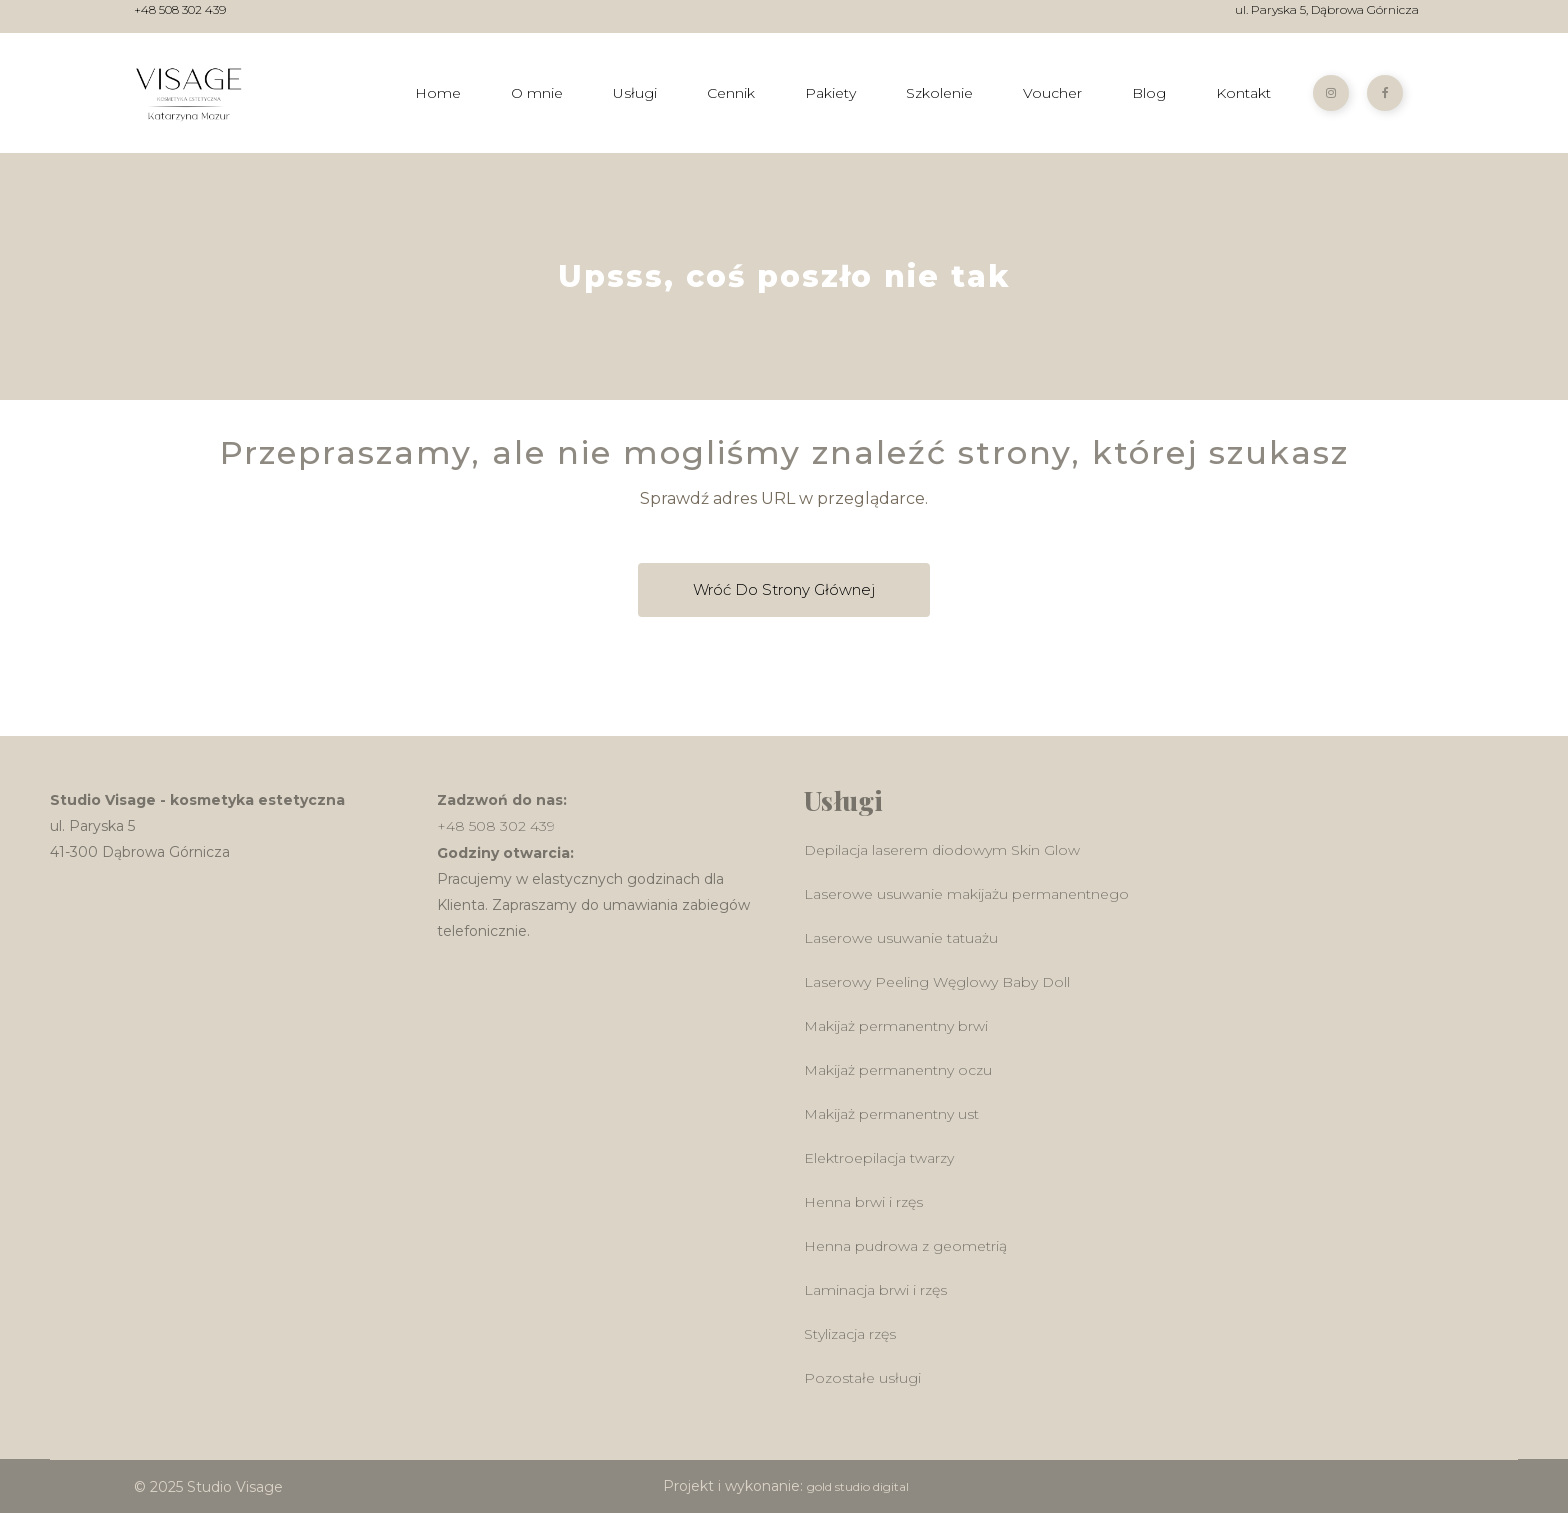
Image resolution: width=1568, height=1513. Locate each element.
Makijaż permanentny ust (891, 1114)
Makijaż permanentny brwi (896, 1026)
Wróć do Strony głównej (784, 589)
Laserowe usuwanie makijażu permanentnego (966, 894)
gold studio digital (858, 1486)
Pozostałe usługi (862, 1378)
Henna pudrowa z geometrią (905, 1246)
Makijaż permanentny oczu (898, 1070)
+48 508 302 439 (180, 10)
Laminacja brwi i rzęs (875, 1290)
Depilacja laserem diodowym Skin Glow (942, 850)
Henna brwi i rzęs (863, 1202)
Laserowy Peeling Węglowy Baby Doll (937, 982)
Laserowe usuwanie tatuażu (901, 938)
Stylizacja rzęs (850, 1334)
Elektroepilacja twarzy (879, 1158)
